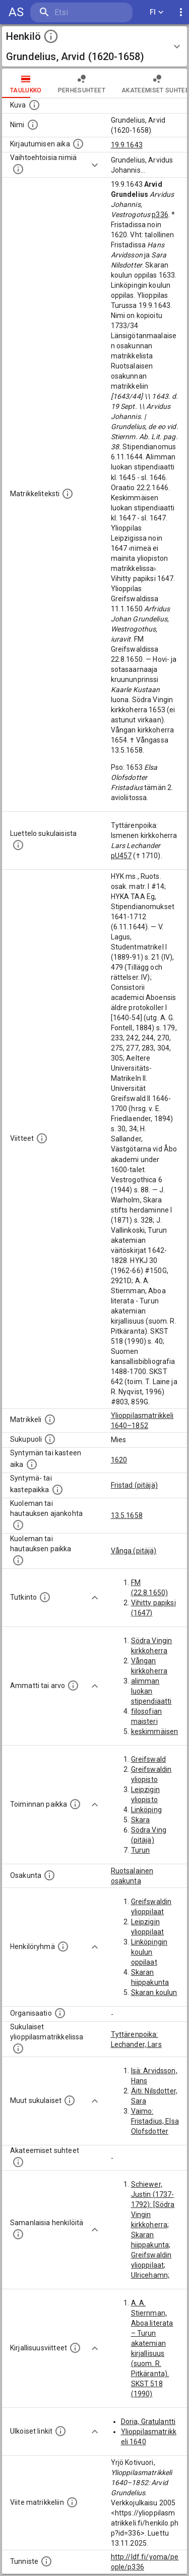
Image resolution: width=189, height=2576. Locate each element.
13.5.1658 (127, 1515)
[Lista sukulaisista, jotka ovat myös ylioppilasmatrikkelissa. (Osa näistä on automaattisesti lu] (18, 2048)
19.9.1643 (127, 145)
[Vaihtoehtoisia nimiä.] (18, 169)
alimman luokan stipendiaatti (151, 1691)
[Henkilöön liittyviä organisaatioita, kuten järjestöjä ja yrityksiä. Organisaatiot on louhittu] (60, 2013)
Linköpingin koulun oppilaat (149, 1952)
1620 (119, 1460)
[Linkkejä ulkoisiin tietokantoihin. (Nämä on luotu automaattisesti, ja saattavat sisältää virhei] (60, 2431)
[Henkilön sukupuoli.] (50, 1439)
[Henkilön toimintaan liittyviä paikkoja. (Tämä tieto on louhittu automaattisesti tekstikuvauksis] (75, 1804)
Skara (140, 1820)
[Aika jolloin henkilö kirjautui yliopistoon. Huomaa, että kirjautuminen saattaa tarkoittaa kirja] (78, 144)
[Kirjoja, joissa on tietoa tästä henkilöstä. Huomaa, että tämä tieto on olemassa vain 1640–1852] (75, 2348)
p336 (160, 215)
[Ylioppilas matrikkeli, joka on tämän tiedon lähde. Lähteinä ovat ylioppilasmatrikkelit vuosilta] (50, 1419)
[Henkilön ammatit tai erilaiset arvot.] (73, 1685)
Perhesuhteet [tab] (81, 83)
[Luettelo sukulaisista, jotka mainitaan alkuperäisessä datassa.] (18, 845)
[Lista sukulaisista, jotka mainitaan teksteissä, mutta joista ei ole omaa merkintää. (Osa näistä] (69, 2100)
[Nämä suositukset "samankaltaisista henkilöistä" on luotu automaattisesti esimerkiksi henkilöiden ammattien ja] (18, 2234)
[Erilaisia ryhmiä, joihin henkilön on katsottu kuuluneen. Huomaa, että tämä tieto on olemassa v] (63, 1946)
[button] (94, 46)
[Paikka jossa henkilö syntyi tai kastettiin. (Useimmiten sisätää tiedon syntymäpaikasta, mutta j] (57, 1490)
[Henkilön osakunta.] (49, 1875)
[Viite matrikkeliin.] (72, 2502)
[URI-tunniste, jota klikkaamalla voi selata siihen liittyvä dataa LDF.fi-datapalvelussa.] (46, 2561)
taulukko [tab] (26, 83)
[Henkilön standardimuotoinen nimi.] (33, 125)
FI (156, 12)
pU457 (121, 856)
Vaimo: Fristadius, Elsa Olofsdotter (155, 2121)
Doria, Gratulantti (148, 2421)
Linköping (146, 1810)
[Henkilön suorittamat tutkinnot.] (45, 1597)
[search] (81, 12)
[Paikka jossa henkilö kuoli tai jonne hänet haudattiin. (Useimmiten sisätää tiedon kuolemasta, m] (18, 1560)
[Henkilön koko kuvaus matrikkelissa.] (67, 494)
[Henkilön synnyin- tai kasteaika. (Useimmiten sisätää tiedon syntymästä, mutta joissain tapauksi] (32, 1464)
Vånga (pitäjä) (134, 1551)
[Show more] (95, 165)
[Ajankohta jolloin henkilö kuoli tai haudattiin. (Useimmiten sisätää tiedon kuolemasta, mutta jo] (18, 1525)
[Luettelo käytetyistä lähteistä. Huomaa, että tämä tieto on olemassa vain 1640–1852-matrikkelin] (42, 1138)
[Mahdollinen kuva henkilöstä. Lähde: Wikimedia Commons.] (34, 105)
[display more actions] (181, 12)
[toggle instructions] (51, 36)
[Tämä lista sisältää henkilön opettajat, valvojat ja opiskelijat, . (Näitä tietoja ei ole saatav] (18, 2162)
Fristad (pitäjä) (134, 1485)
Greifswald (148, 1759)
